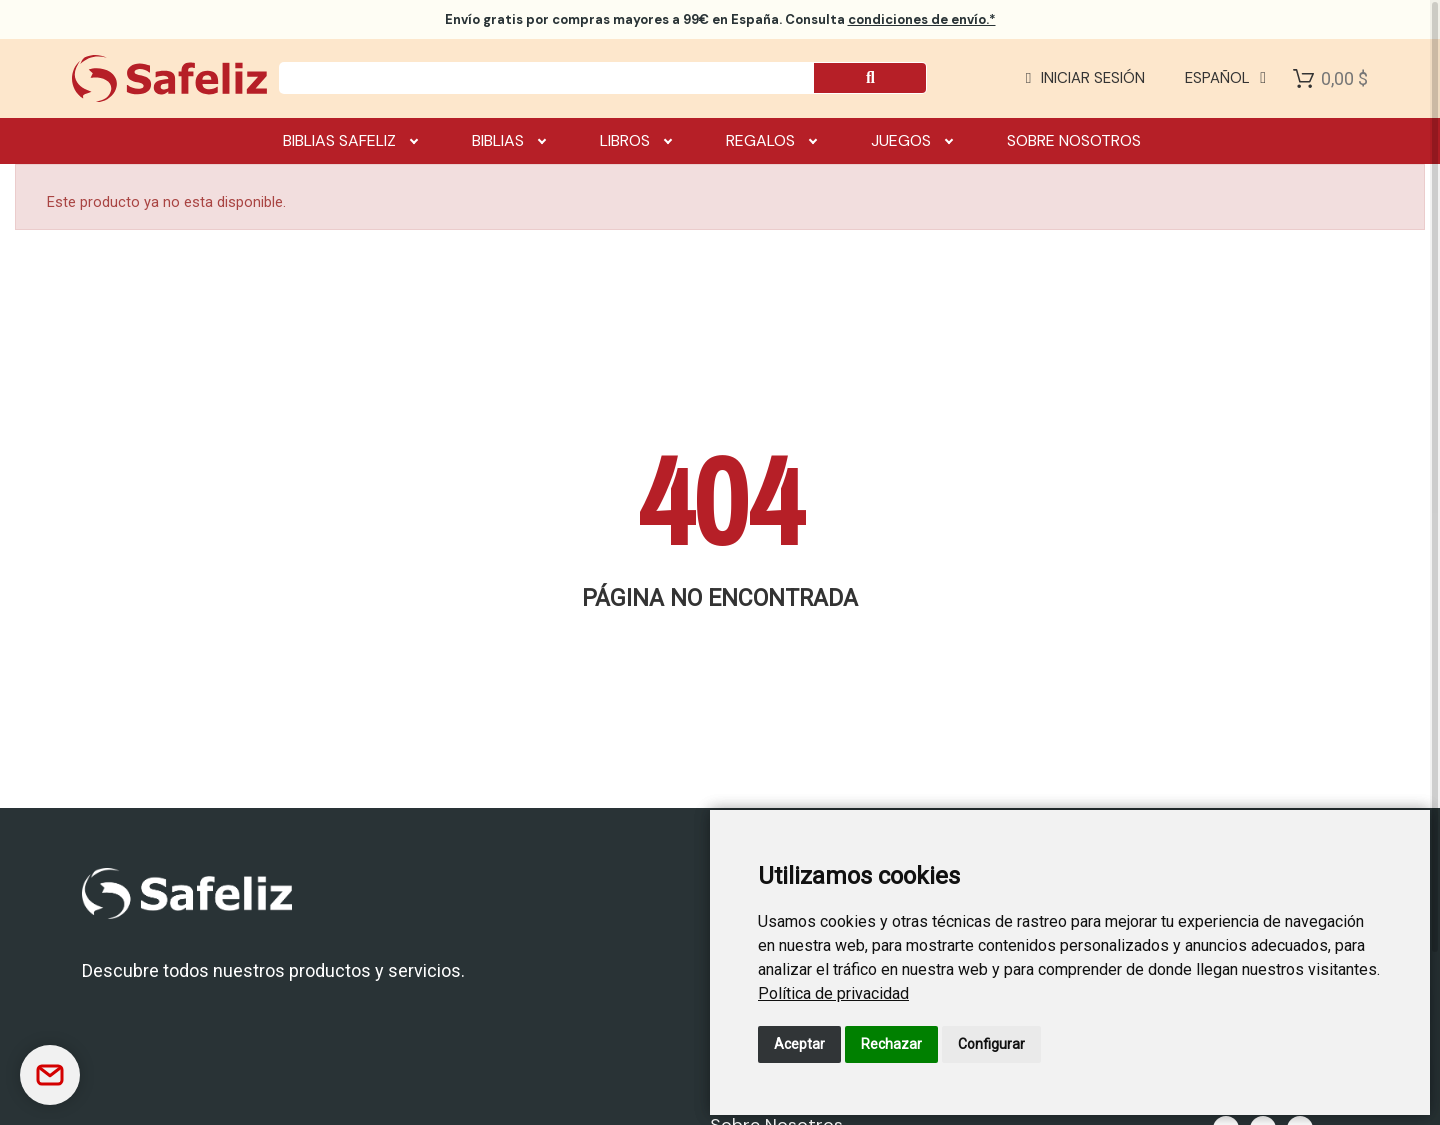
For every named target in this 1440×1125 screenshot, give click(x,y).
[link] (833, 993)
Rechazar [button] (891, 1044)
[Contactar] (50, 1075)
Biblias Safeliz (350, 141)
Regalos (771, 141)
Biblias (508, 141)
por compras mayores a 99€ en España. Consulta (720, 19)
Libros (635, 141)
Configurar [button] (991, 1044)
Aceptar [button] (799, 1044)
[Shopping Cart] (1303, 78)
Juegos (911, 141)
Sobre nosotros (1074, 140)
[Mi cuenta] (1085, 78)
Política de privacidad (833, 993)
